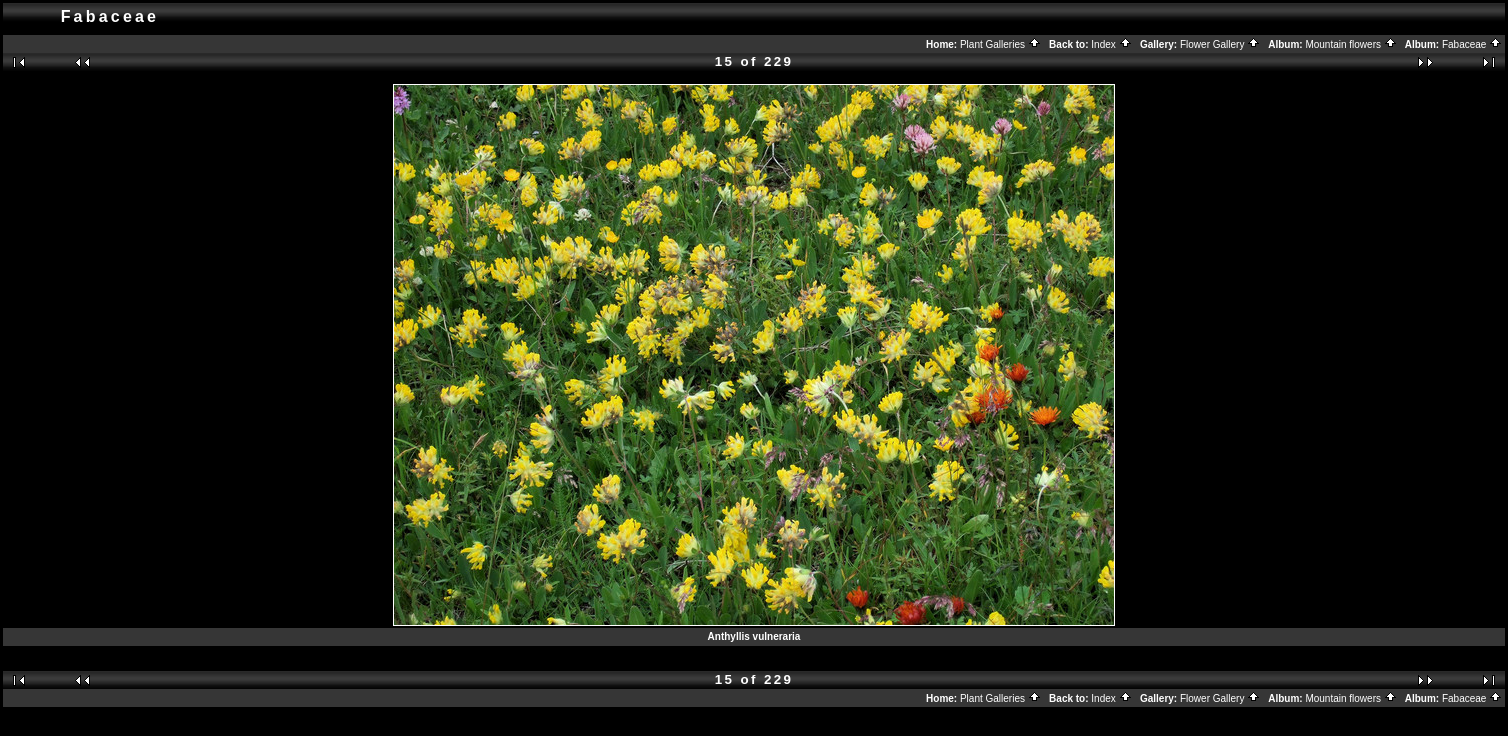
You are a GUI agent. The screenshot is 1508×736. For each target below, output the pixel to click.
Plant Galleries (1000, 44)
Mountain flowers (1350, 44)
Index (1111, 44)
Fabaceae (1472, 44)
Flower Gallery (1220, 44)
